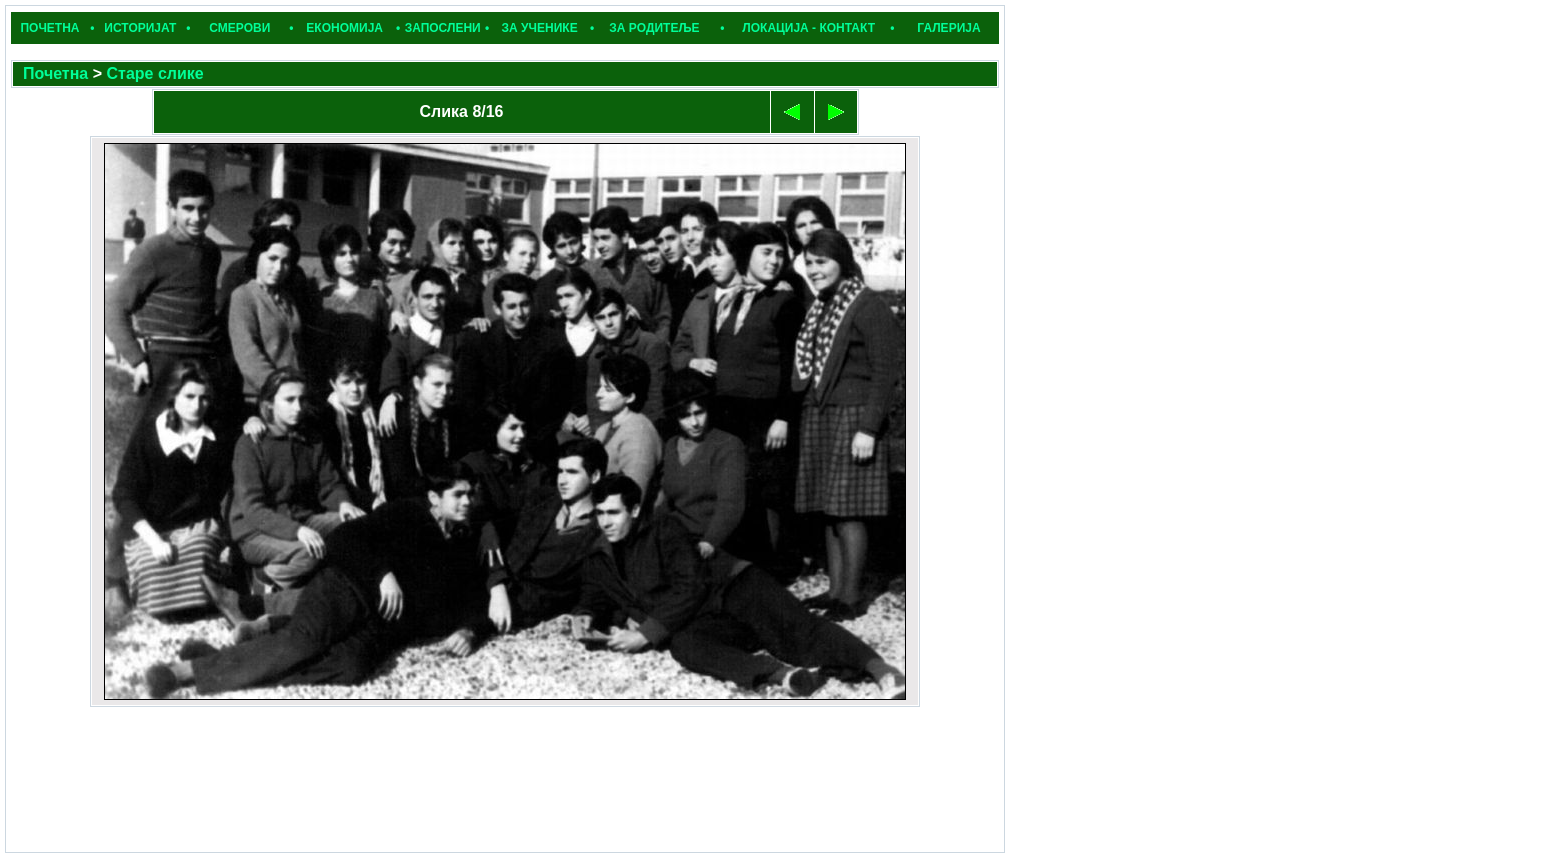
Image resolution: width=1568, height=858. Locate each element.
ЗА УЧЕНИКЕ (540, 28)
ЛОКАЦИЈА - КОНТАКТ (808, 28)
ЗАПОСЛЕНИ (443, 28)
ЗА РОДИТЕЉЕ (654, 28)
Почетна (55, 73)
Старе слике (154, 73)
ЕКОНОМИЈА (344, 28)
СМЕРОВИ (239, 28)
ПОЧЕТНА (49, 28)
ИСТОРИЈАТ (140, 28)
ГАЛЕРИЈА (948, 28)
